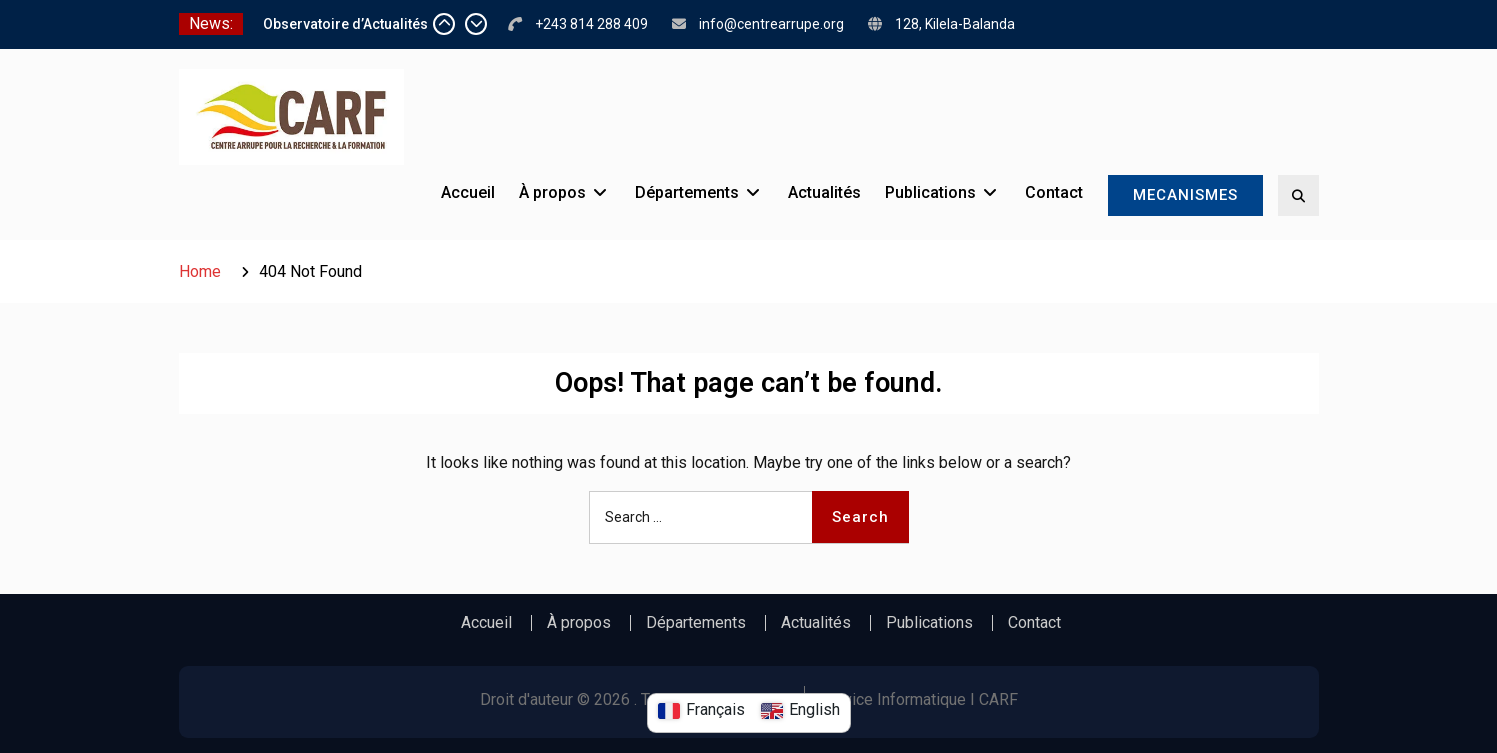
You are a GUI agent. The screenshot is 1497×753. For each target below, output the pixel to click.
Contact (1054, 192)
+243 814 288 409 (591, 24)
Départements (687, 192)
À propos (552, 192)
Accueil (468, 192)
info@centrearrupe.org (771, 24)
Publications (930, 192)
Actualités (824, 192)
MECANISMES (1185, 195)
